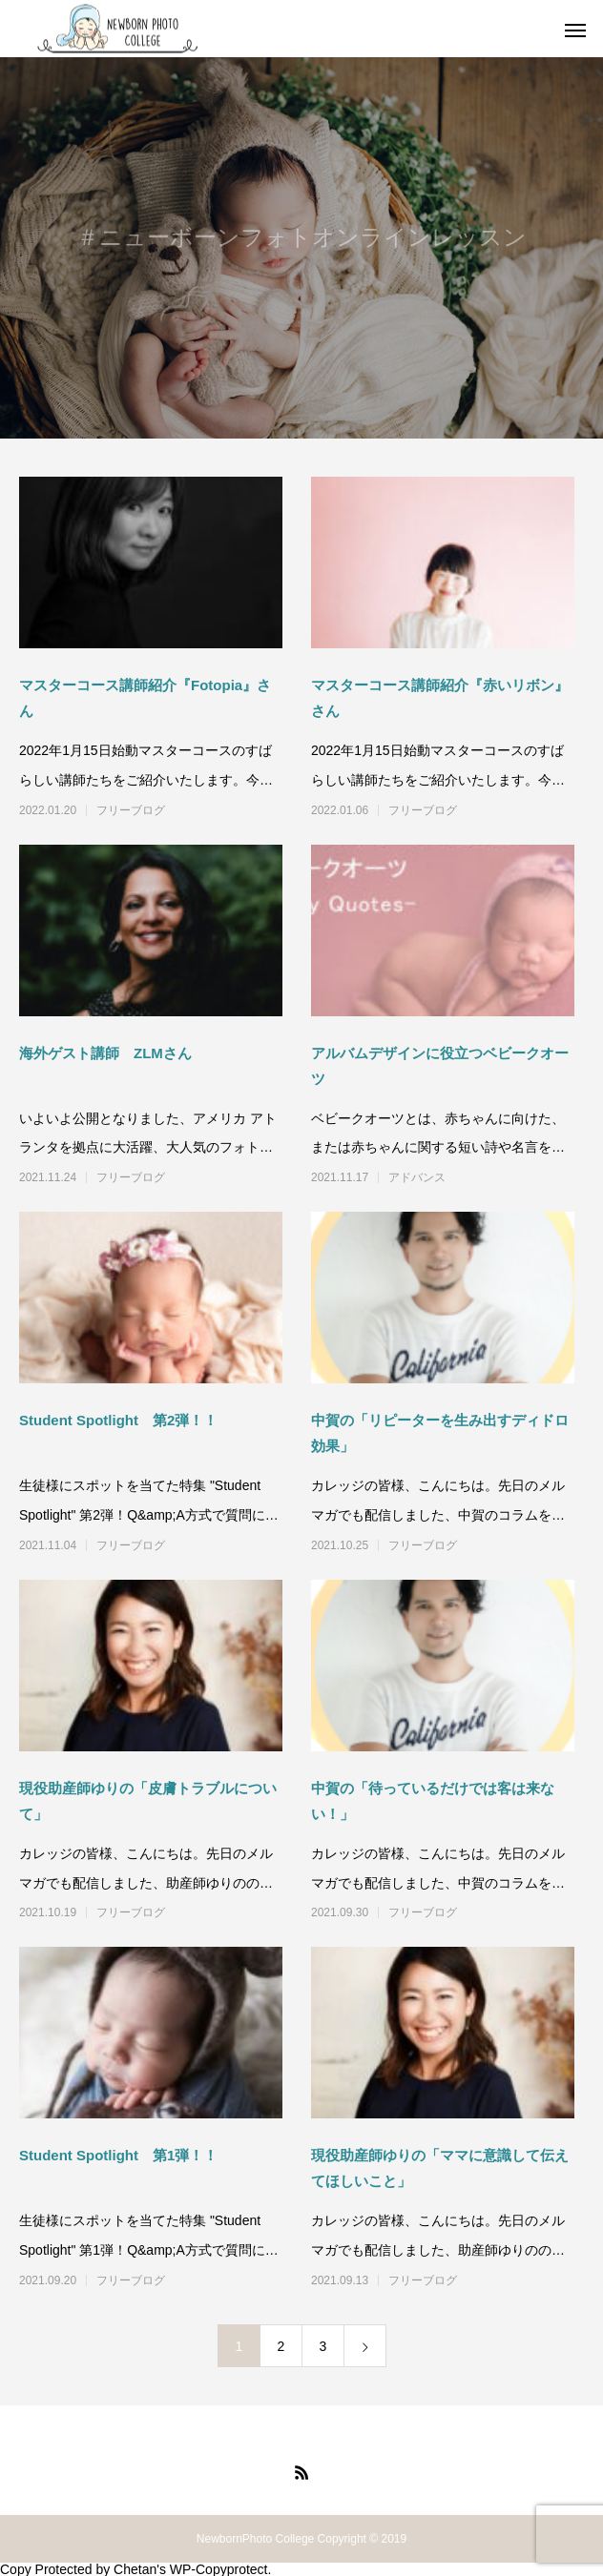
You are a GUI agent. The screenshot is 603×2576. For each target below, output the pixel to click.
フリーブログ (130, 810)
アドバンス (417, 1177)
